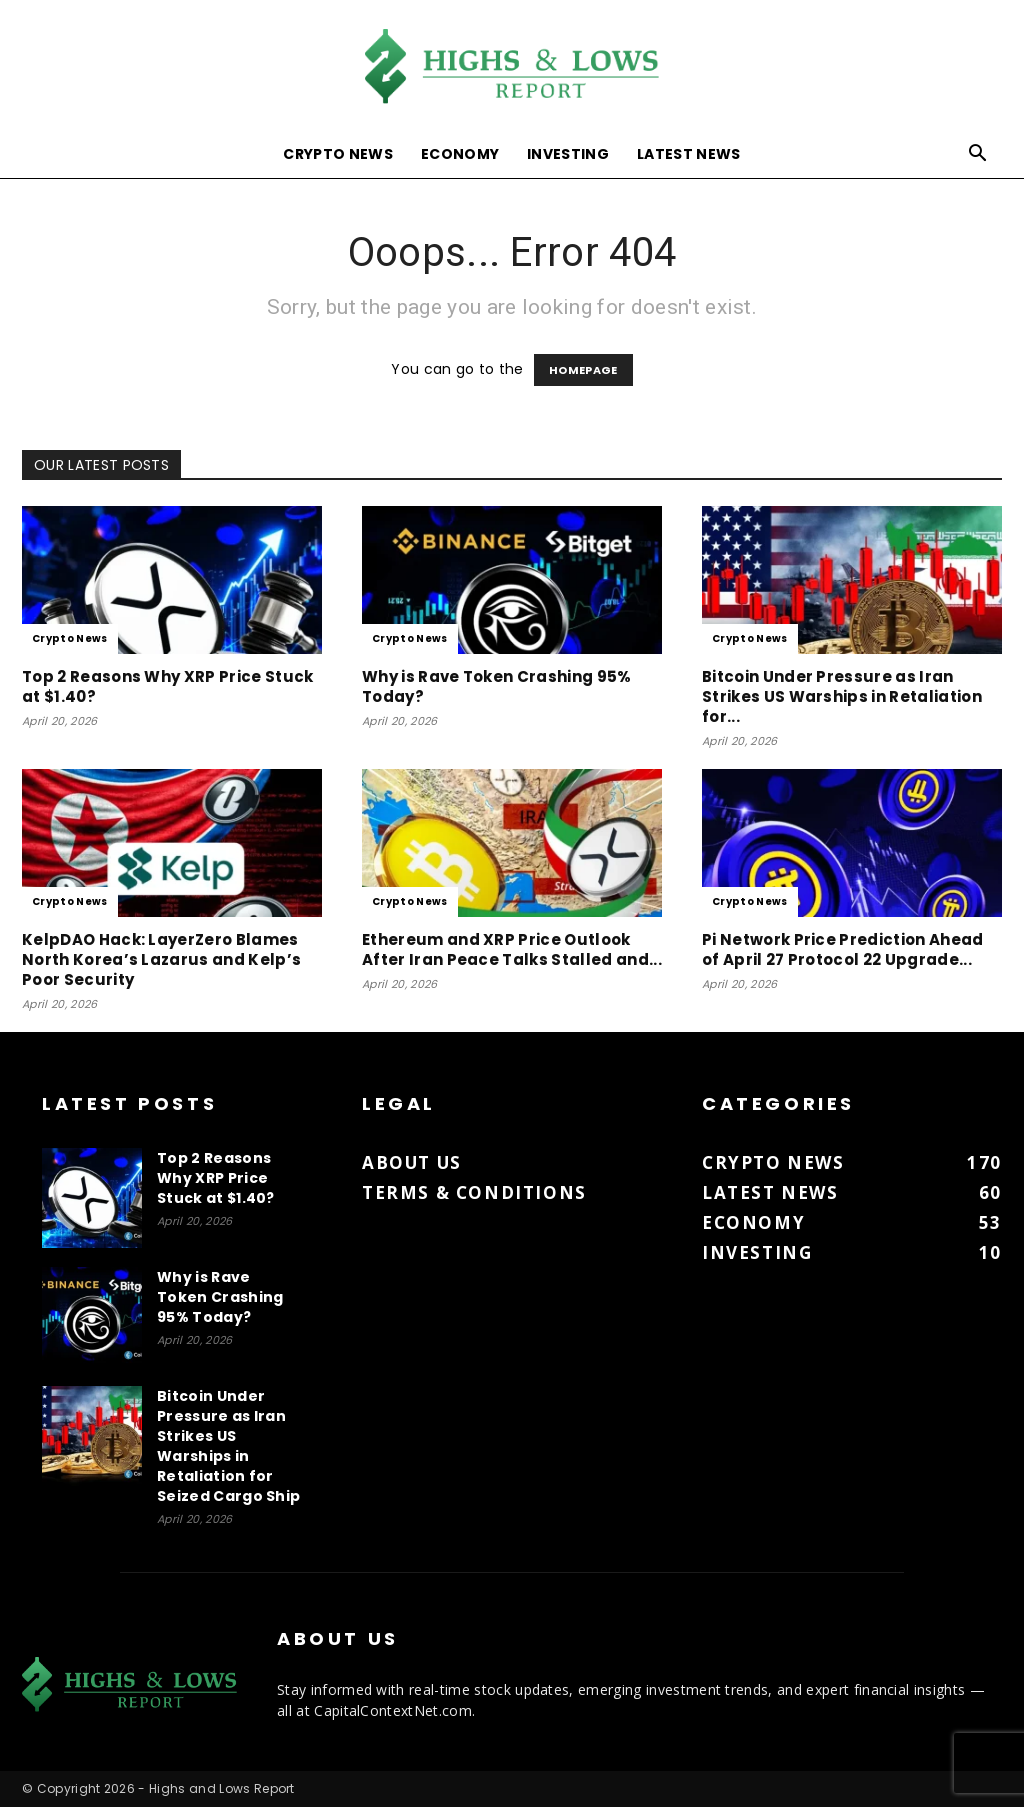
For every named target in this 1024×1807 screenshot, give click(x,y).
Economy (460, 154)
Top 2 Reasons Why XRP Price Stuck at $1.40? (168, 686)
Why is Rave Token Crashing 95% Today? (497, 686)
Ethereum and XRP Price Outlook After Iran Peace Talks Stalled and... (512, 949)
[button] (978, 155)
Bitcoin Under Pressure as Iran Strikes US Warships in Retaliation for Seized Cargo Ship (228, 1446)
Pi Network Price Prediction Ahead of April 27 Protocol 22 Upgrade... (843, 949)
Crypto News (338, 154)
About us (412, 1162)
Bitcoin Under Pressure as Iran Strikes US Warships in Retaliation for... (842, 696)
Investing (568, 154)
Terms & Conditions (474, 1192)
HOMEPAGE (583, 370)
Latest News (689, 154)
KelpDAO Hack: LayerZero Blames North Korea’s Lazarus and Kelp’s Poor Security (161, 959)
